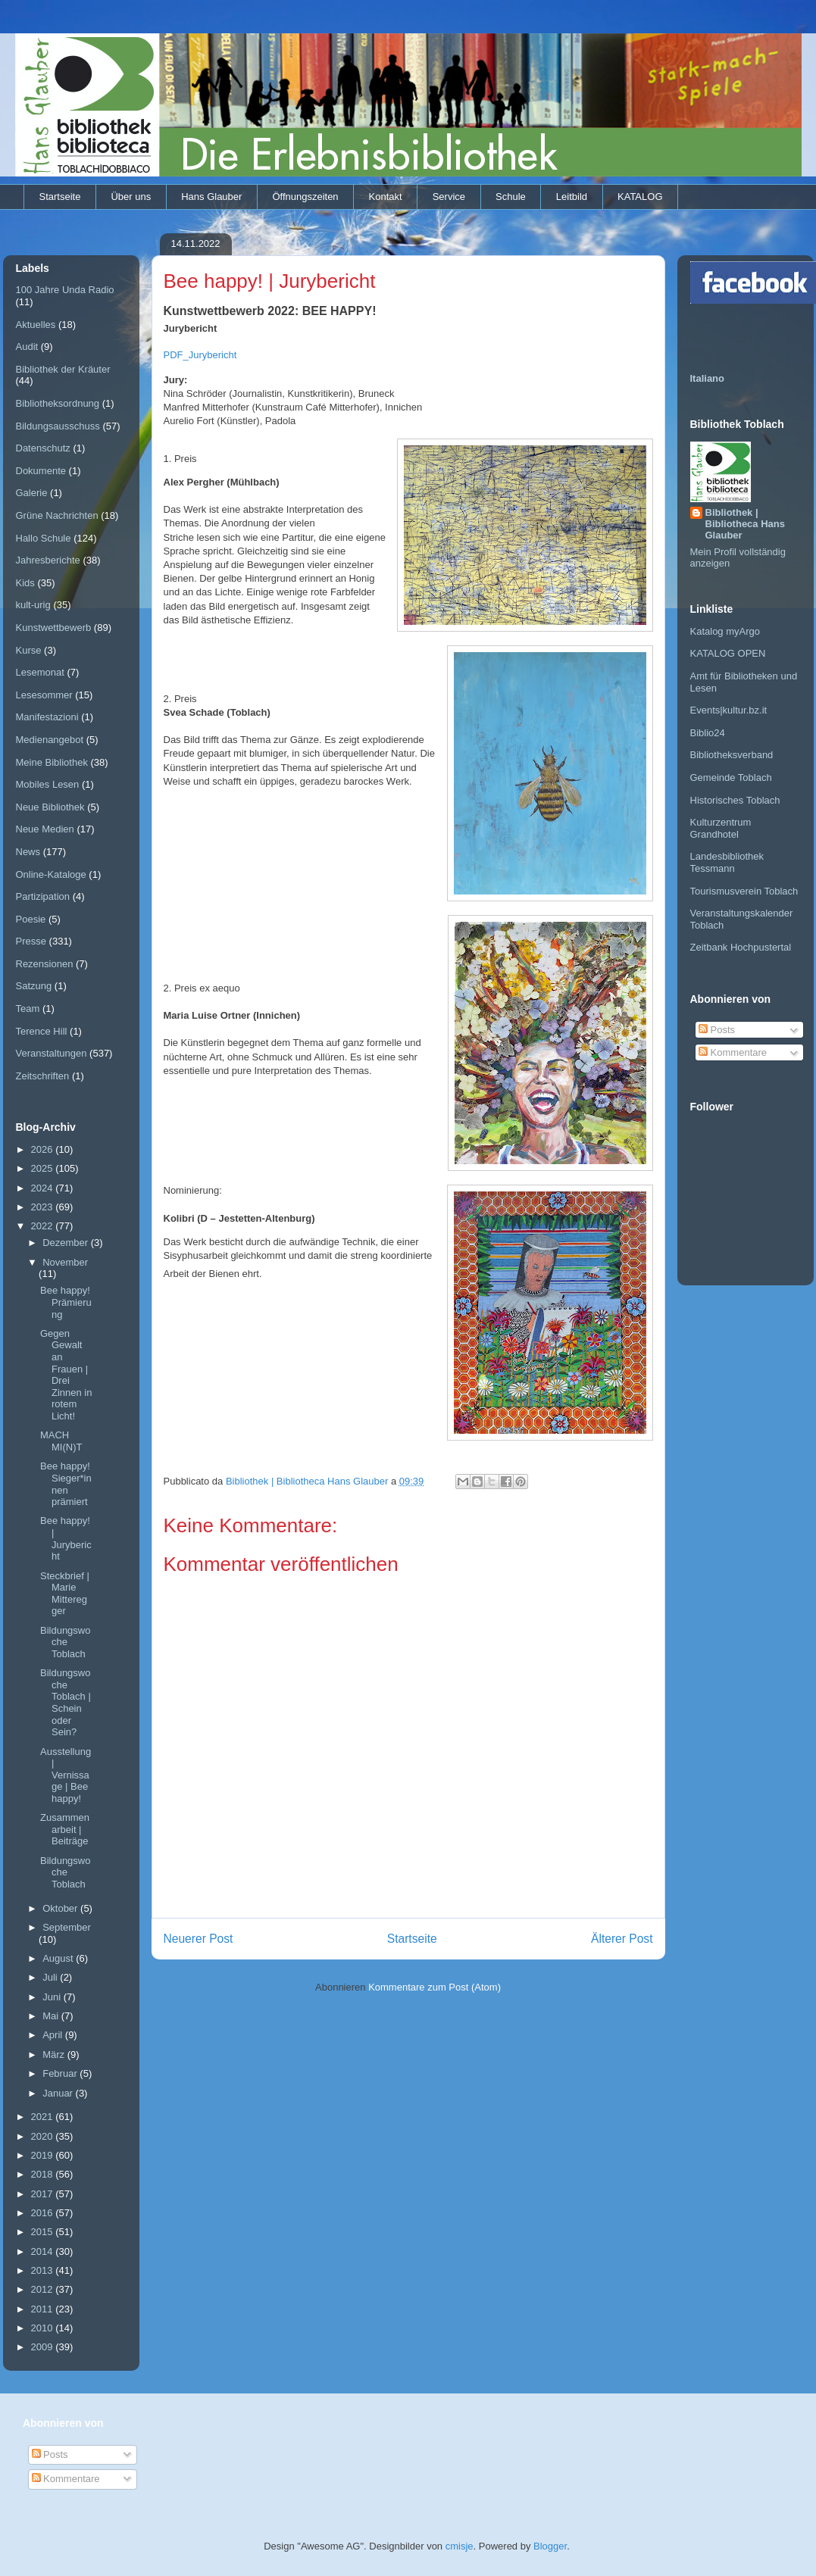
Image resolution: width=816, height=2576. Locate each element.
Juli (51, 1977)
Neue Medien (45, 829)
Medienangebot (50, 739)
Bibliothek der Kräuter (63, 369)
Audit (27, 346)
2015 (43, 2231)
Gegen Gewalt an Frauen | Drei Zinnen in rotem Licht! (66, 1375)
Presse (31, 941)
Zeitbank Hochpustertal (741, 947)
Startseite (60, 196)
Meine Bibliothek (52, 762)
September (66, 1927)
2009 (43, 2347)
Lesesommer (44, 695)
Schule (511, 196)
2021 (43, 2116)
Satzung (34, 985)
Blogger (550, 2546)
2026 (43, 1149)
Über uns (131, 196)
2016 (43, 2212)
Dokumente (41, 470)
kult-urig (33, 604)
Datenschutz (43, 448)
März (54, 2054)
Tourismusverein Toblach (744, 891)
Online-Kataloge (51, 874)
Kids (25, 583)
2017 (43, 2194)
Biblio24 (707, 732)
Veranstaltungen (51, 1053)
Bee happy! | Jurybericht (66, 1538)
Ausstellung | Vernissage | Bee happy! (65, 1775)
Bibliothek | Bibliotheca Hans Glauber (745, 524)
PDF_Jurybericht (200, 355)
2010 (43, 2328)
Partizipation (43, 896)
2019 (43, 2155)
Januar (58, 2093)
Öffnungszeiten (305, 196)
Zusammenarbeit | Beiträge (64, 1829)
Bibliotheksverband (732, 754)
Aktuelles (36, 324)
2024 (43, 1188)
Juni (52, 1997)
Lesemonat (40, 672)
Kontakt (385, 196)
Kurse (29, 650)
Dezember (66, 1242)
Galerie (32, 492)
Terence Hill (41, 1031)
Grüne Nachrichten (57, 515)
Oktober (61, 1908)
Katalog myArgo (725, 631)
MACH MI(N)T (61, 1441)
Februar (61, 2073)
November (65, 1262)
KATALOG (639, 196)
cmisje (460, 2546)
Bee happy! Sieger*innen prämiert (66, 1483)
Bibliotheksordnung (58, 403)
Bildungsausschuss (58, 426)
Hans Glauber (211, 196)
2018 (43, 2174)
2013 (43, 2270)
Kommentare (733, 1052)
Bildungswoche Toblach (65, 1642)
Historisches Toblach (735, 800)
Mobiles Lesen (48, 784)
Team (28, 1008)
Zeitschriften (43, 1076)
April (53, 2035)
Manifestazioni (47, 717)
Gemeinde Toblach (731, 777)
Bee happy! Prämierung (66, 1302)
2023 (43, 1207)
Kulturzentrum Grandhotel (721, 828)
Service (449, 196)
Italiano (707, 378)
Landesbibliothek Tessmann (727, 862)
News (28, 851)
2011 (43, 2309)
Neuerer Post (198, 1938)
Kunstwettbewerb (54, 627)
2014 (43, 2251)
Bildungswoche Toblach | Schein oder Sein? (65, 1702)
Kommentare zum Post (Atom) (434, 1987)
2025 (43, 1168)
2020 (43, 2136)
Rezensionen (44, 964)
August (59, 1958)
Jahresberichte (48, 560)
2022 (43, 1226)
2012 (43, 2289)
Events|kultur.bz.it (729, 710)
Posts (717, 1029)
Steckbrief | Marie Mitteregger (64, 1593)
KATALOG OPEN (728, 653)
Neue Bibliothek (50, 807)
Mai (51, 2016)
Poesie (31, 919)
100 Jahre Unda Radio (65, 289)
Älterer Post (621, 1938)
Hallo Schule (43, 538)
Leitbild (571, 196)
